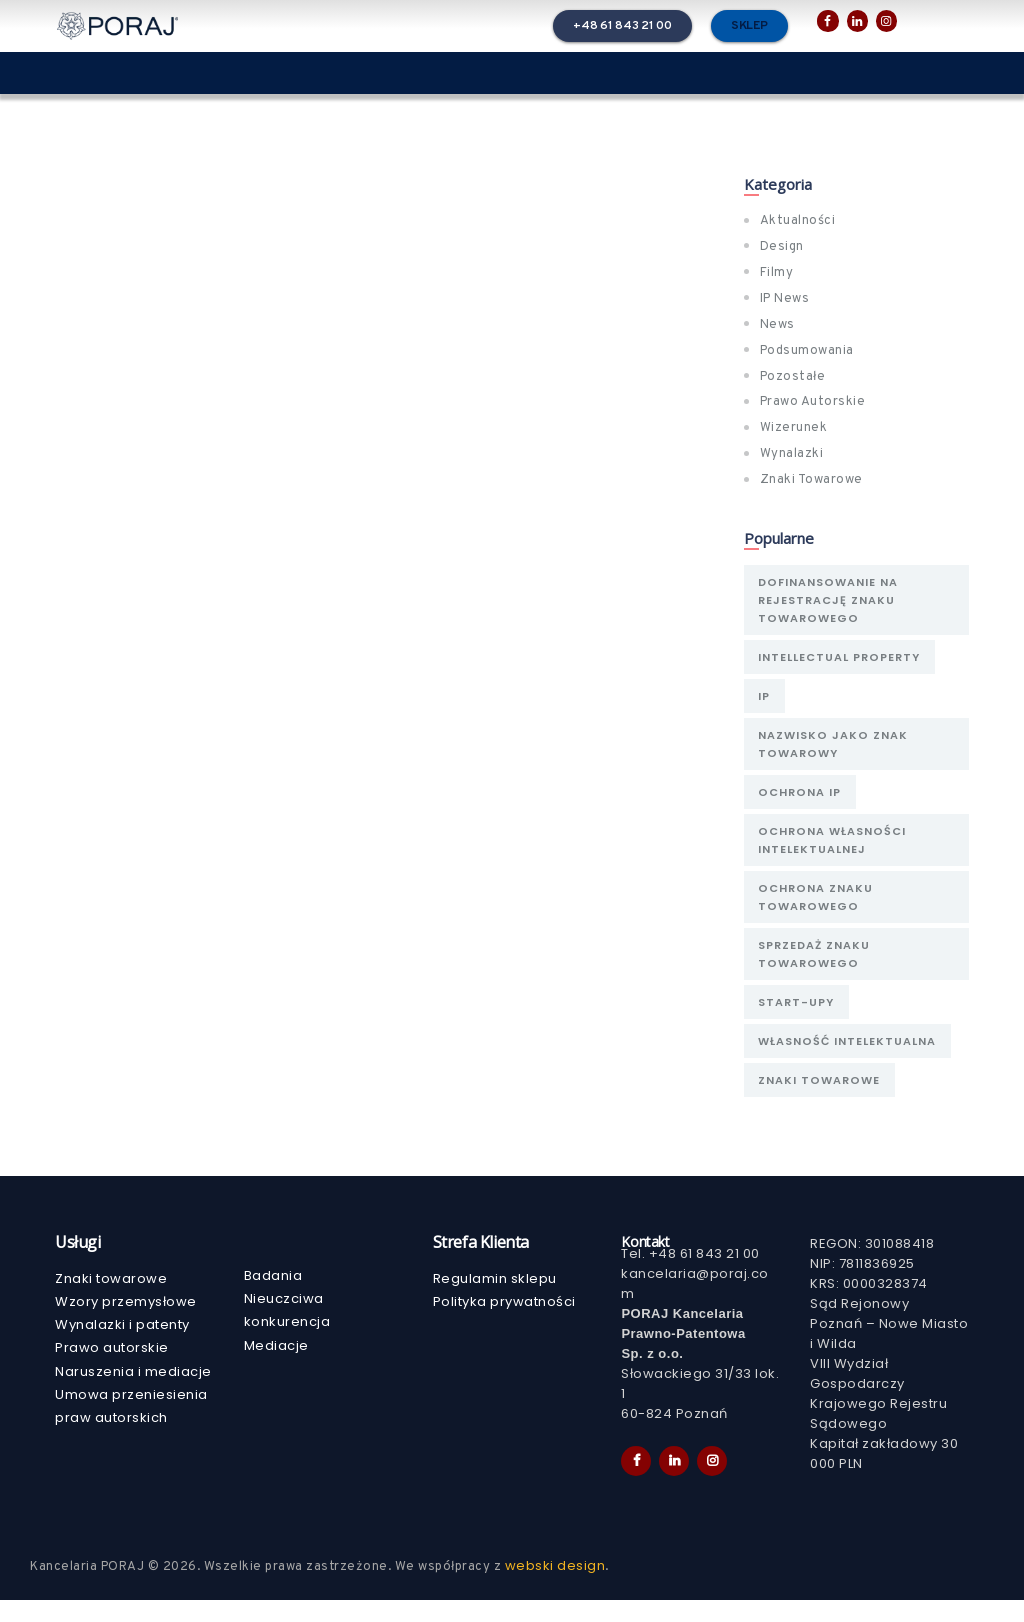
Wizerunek (794, 428)
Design (782, 247)
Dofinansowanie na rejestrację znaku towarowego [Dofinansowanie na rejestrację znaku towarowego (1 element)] (830, 601)
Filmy (777, 273)
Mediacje (276, 1367)
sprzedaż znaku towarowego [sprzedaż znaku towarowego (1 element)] (816, 969)
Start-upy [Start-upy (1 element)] (798, 1019)
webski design (555, 1587)
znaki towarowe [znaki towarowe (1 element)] (821, 1101)
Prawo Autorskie (813, 402)
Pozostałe (793, 377)
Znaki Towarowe (811, 480)
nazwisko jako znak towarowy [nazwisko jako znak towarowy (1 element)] (835, 751)
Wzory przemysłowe (126, 1323)
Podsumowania (807, 351)
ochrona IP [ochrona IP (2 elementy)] (801, 801)
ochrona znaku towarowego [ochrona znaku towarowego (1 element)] (817, 910)
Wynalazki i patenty (122, 1346)
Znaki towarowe (111, 1300)
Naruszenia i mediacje (133, 1393)
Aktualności (798, 221)
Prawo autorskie (112, 1369)
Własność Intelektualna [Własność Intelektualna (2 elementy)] (849, 1060)
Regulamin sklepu (495, 1300)
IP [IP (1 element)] (766, 701)
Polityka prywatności (504, 1323)
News (777, 325)
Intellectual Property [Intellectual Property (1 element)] (841, 660)
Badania (273, 1297)
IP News (785, 299)
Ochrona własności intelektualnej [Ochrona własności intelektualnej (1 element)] (834, 851)
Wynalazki (792, 454)
